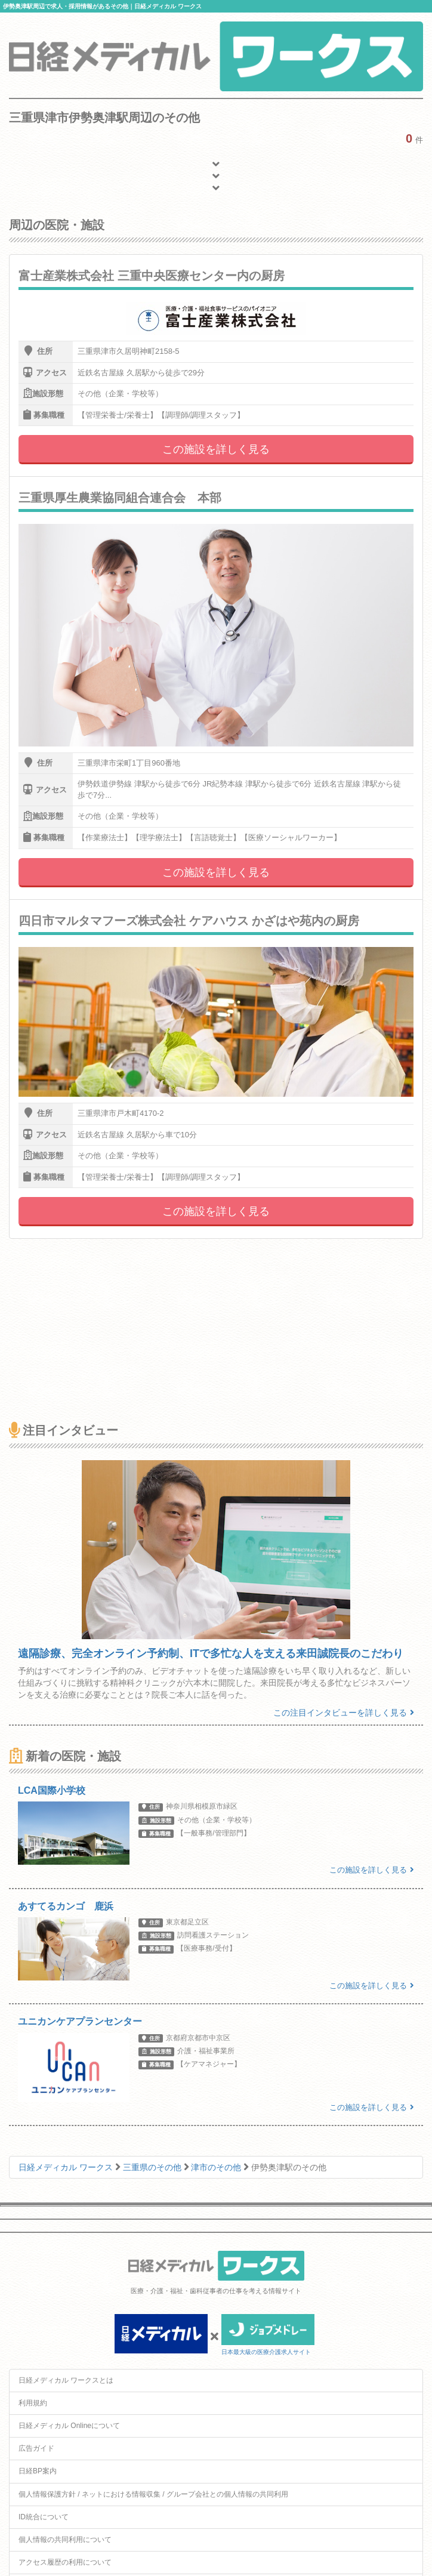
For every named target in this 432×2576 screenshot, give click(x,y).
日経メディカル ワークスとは (65, 2380)
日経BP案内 (37, 2471)
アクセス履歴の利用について (65, 2562)
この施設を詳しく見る (216, 449)
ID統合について (43, 2517)
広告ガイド (36, 2448)
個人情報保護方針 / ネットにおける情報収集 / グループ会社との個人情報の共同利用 (153, 2494)
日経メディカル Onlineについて (69, 2425)
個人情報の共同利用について (65, 2539)
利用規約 (32, 2403)
